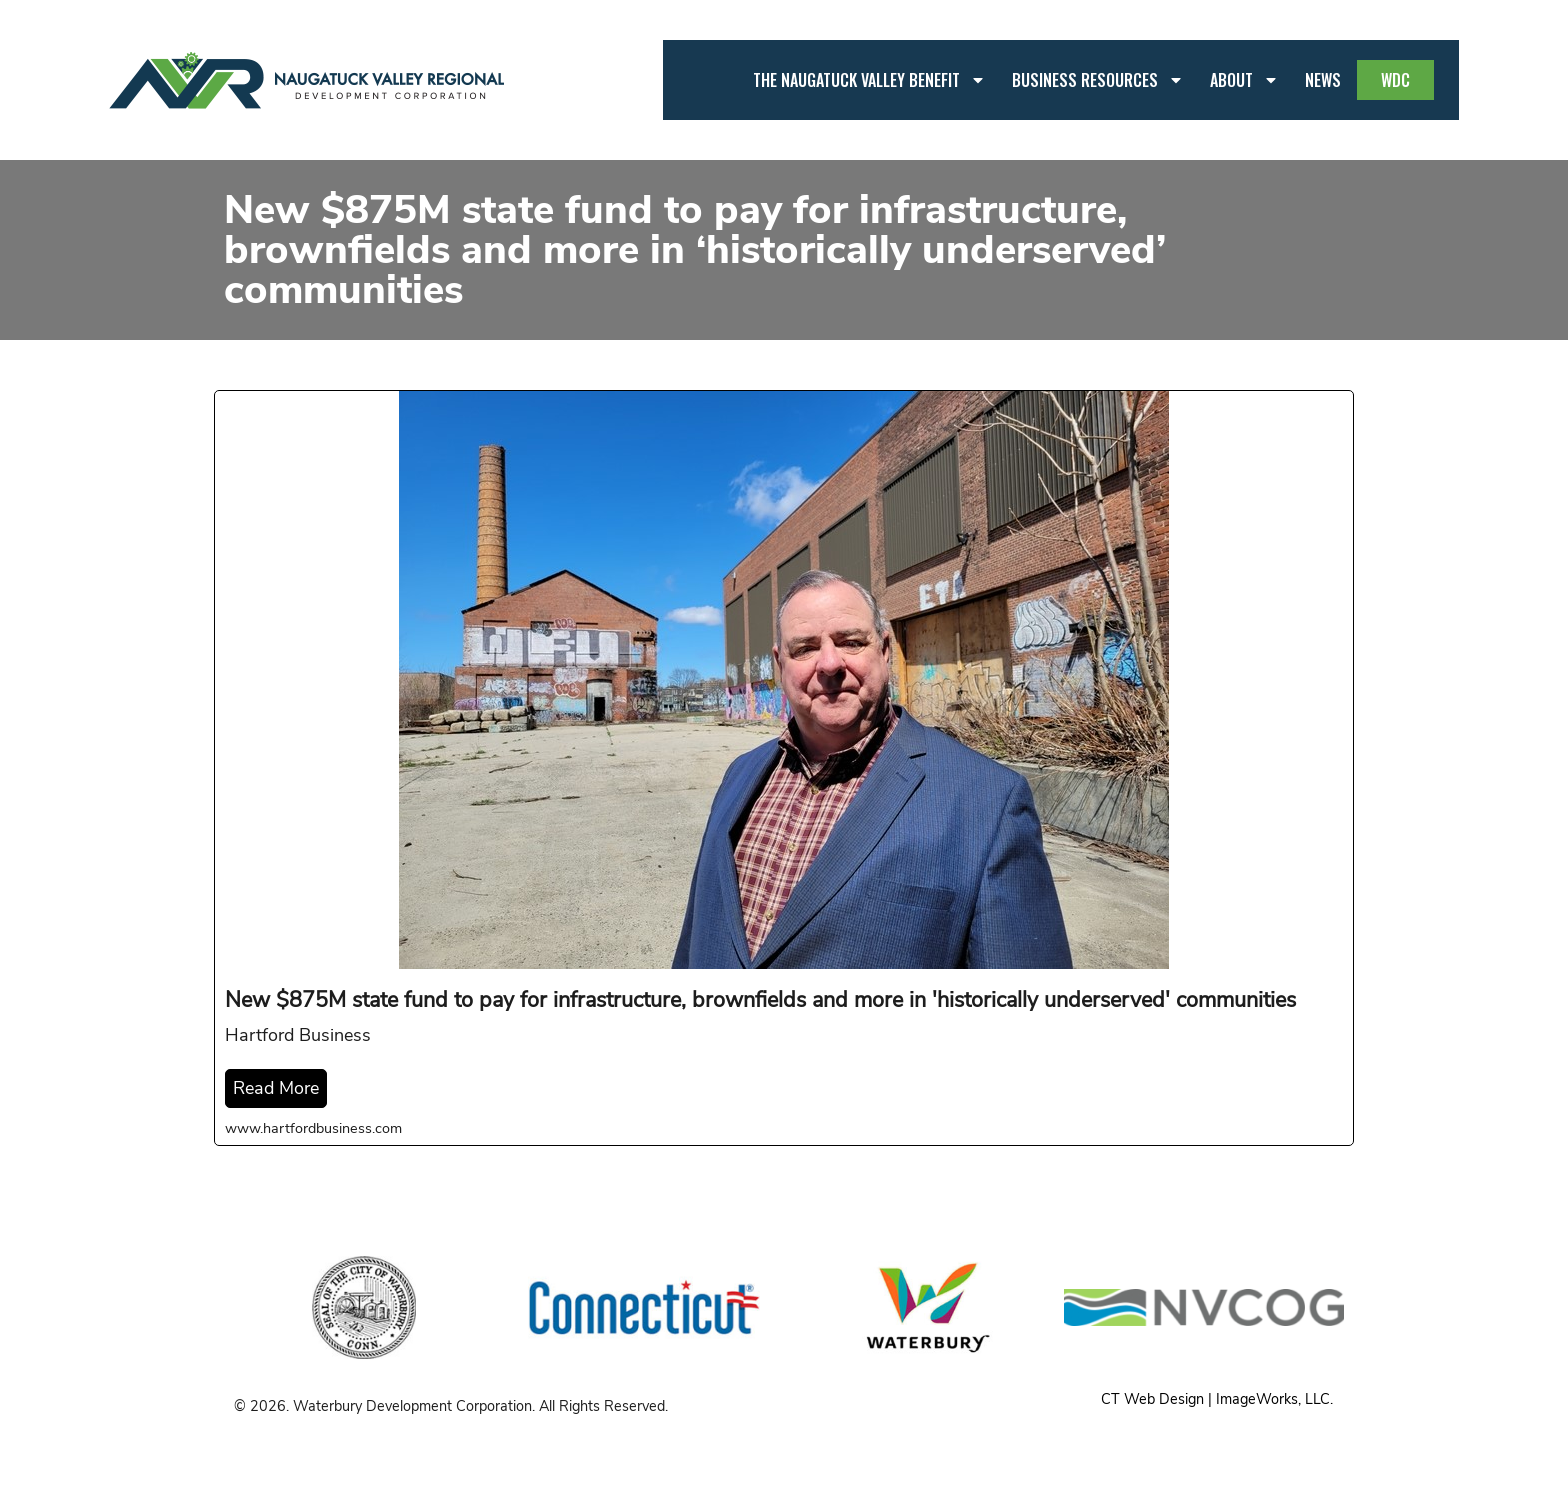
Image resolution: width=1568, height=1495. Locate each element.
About (1244, 80)
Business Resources (1098, 80)
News (1323, 80)
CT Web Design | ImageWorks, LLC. (1217, 1399)
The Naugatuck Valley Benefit (869, 80)
